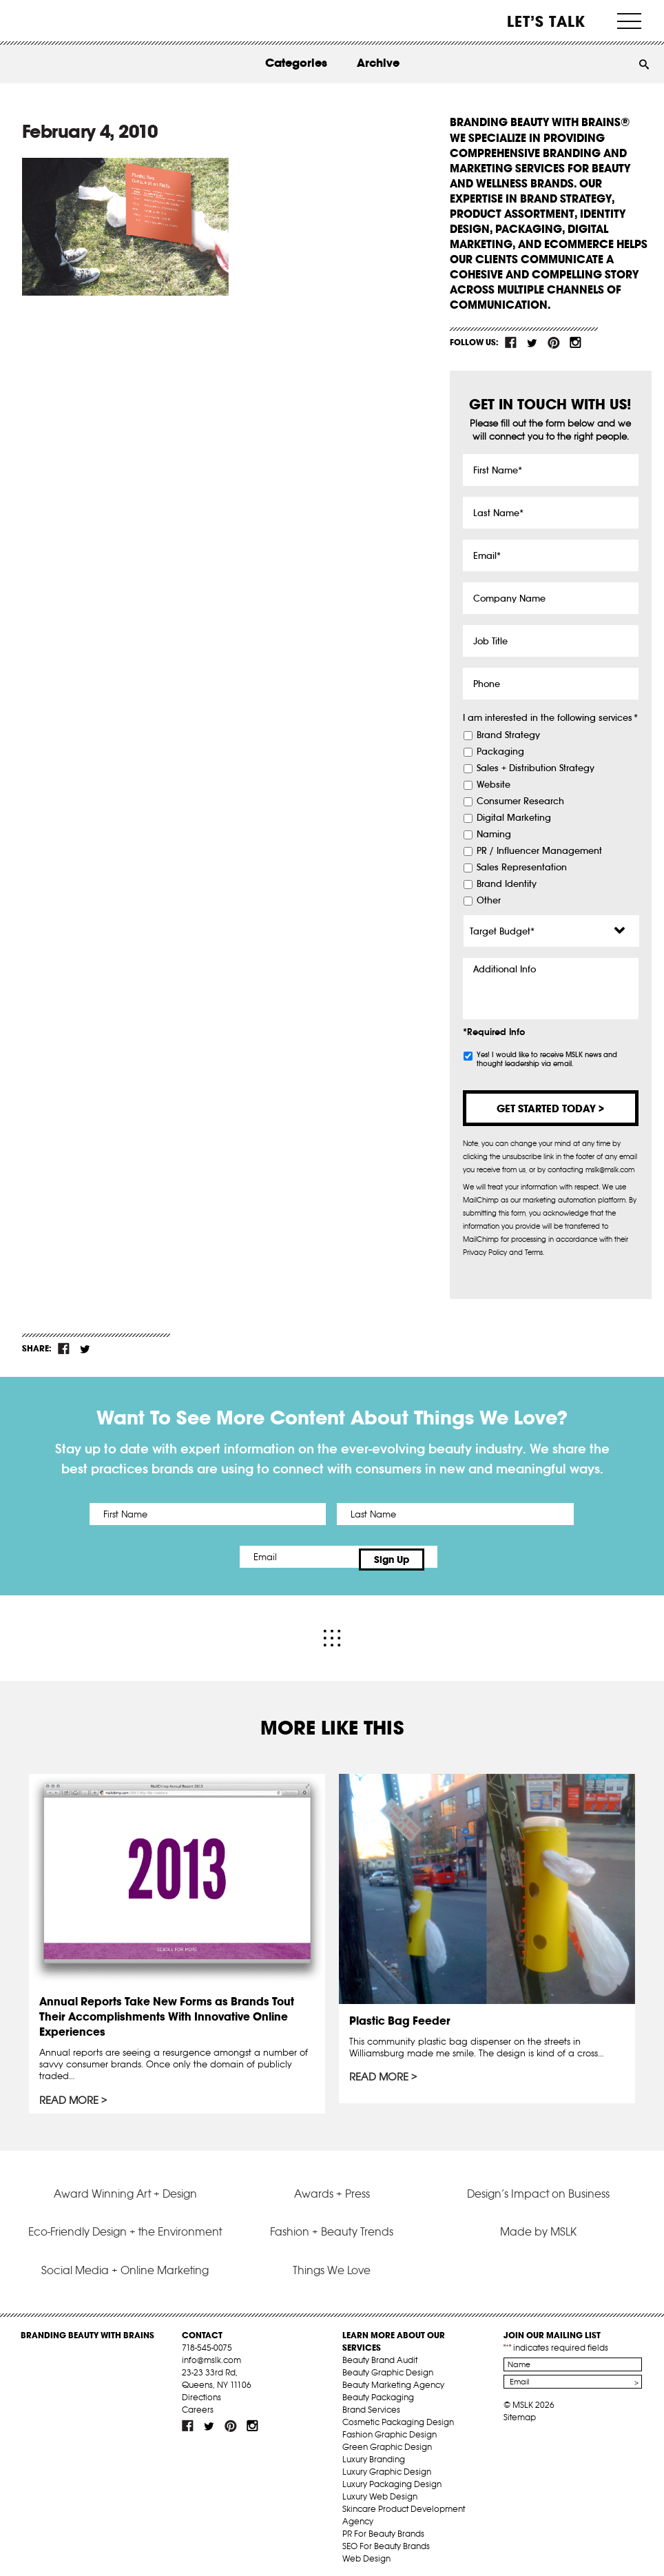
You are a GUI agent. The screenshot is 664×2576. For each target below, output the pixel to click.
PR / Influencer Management (539, 851)
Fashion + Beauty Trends (331, 2225)
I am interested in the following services (550, 718)
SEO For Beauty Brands (386, 2540)
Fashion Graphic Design (389, 2428)
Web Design (366, 2552)
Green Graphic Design (387, 2440)
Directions (201, 2391)
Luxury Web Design (379, 2490)
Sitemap (520, 2411)
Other (489, 900)
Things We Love (332, 2263)
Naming (494, 834)
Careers (198, 2403)
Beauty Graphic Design (387, 2366)
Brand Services (371, 2403)
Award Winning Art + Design (125, 2187)
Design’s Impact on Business (538, 2187)
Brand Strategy (508, 735)
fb (511, 342)
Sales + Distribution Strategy (535, 768)
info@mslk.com (211, 2354)
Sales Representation (522, 867)
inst (575, 342)
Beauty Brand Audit (379, 2354)
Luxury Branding (373, 2453)
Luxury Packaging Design (392, 2478)
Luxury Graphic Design (386, 2465)
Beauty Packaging (378, 2391)
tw (532, 342)
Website (493, 784)
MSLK (60, 21)
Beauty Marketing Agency (393, 2378)
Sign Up (447, 1557)
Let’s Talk (546, 21)
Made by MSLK (538, 2225)
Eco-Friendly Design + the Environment (125, 2225)
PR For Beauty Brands (383, 2527)
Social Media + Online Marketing (125, 2263)
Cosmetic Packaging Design (398, 2416)
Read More (69, 2094)
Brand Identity (507, 884)
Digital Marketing (514, 818)
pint (554, 342)
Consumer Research (520, 801)
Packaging (500, 751)
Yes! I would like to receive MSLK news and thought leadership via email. (547, 1059)
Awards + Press (332, 2187)
